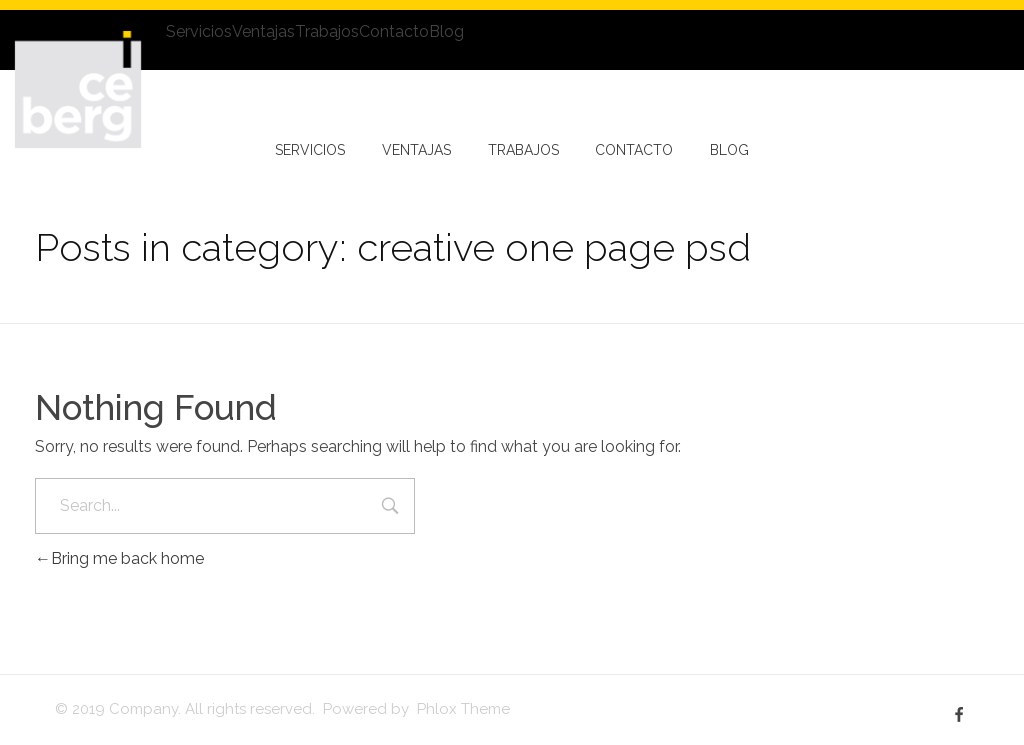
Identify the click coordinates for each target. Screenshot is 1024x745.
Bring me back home (119, 558)
